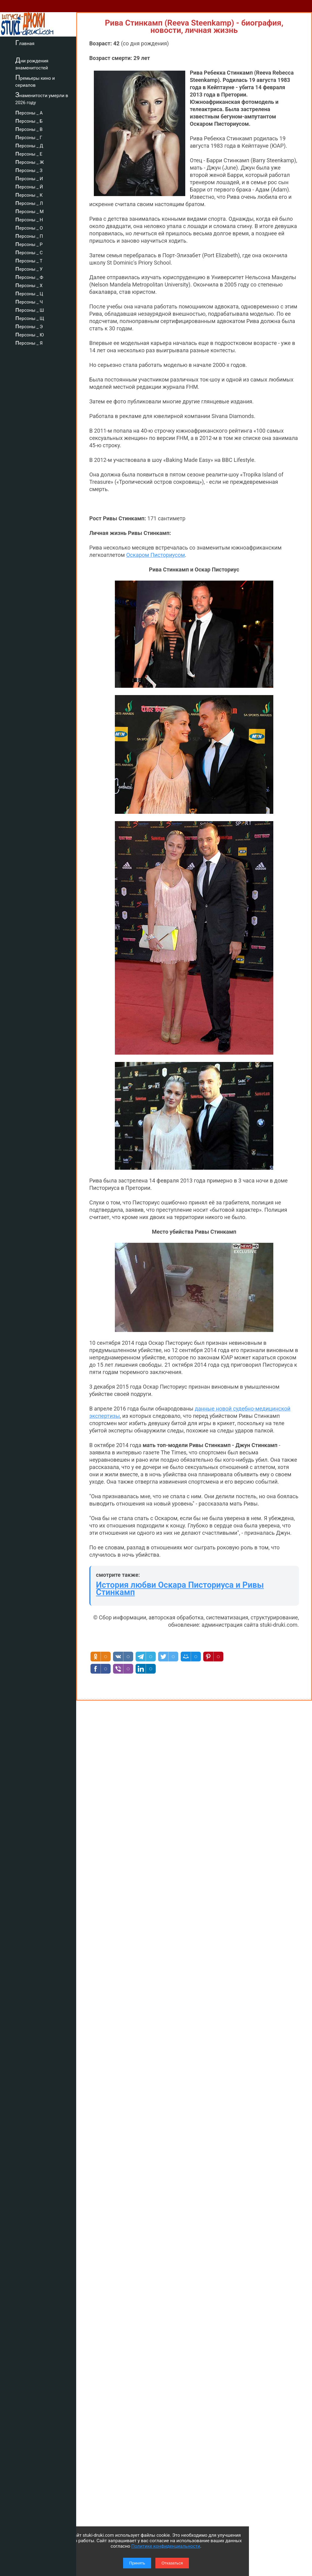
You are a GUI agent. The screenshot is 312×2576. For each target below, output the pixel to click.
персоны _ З (28, 170)
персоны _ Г (28, 137)
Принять (137, 2563)
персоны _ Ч (29, 301)
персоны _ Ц (29, 293)
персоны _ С (29, 252)
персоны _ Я (29, 342)
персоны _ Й (29, 186)
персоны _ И (29, 178)
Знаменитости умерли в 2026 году (41, 98)
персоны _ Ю (29, 334)
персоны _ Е (28, 153)
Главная (24, 43)
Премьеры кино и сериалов (35, 80)
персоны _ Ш (29, 309)
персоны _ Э (29, 326)
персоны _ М (29, 211)
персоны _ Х (29, 285)
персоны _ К (29, 194)
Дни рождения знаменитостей (31, 63)
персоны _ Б (29, 120)
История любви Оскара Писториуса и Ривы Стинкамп (180, 1588)
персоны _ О (29, 227)
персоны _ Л (29, 202)
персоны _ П (29, 235)
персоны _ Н (29, 219)
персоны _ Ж (29, 161)
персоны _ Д (29, 145)
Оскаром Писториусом (155, 555)
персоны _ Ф (29, 276)
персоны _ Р (29, 244)
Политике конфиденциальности (165, 2546)
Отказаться (172, 2563)
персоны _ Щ (29, 318)
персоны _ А (29, 112)
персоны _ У (29, 268)
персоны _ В (29, 128)
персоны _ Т (28, 260)
